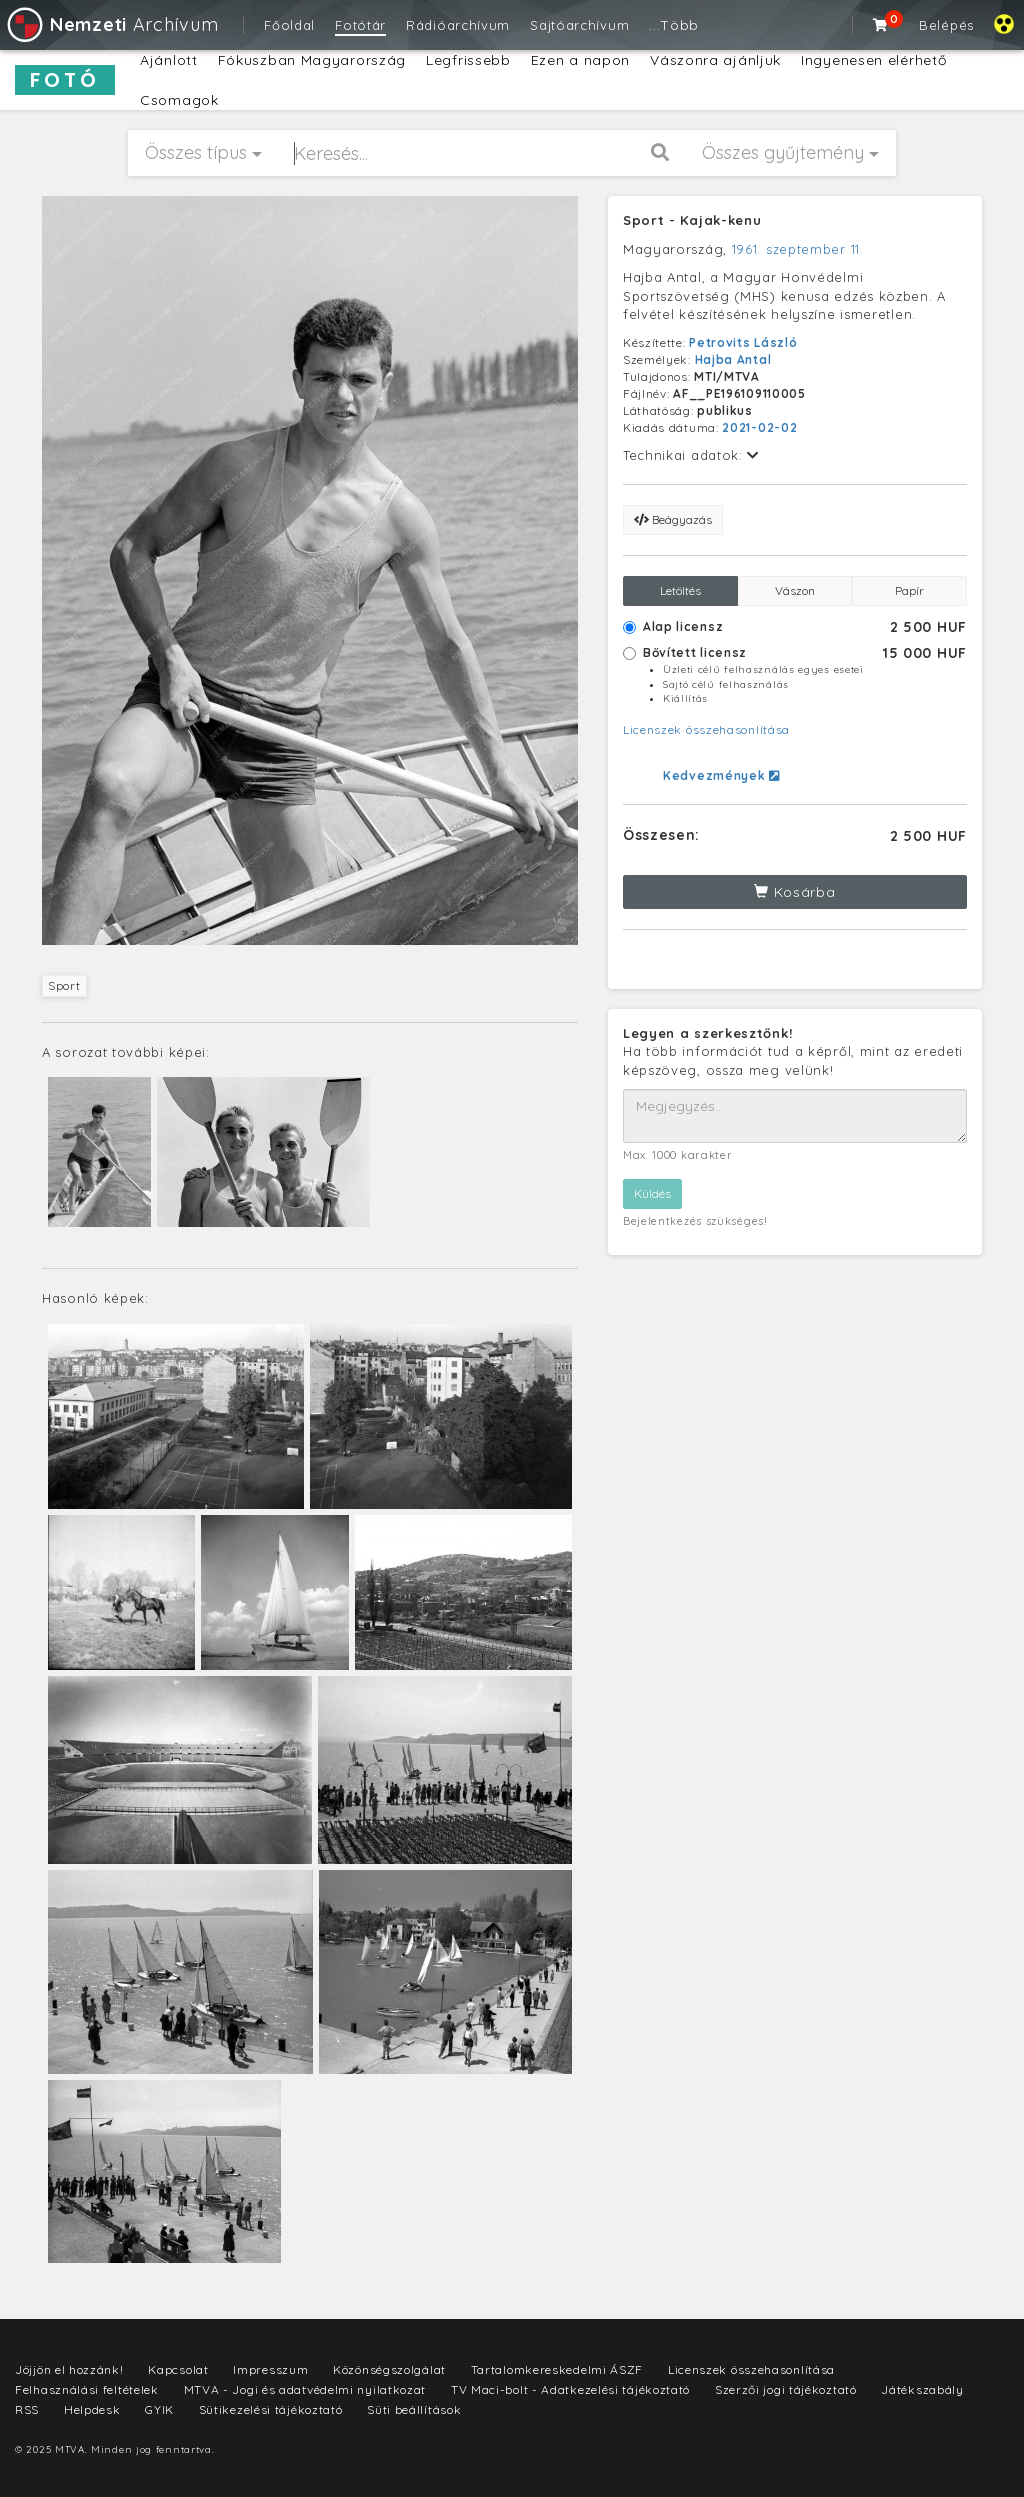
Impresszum (270, 2369)
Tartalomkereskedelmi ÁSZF (557, 2369)
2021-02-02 (759, 427)
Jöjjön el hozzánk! (69, 2369)
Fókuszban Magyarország (312, 60)
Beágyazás (673, 519)
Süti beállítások (414, 2409)
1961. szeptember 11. (798, 249)
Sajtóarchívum (579, 25)
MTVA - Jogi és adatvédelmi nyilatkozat (305, 2389)
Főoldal (289, 25)
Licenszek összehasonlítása (706, 729)
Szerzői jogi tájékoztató (786, 2389)
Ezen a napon (580, 60)
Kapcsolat (178, 2369)
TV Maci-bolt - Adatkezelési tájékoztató (570, 2389)
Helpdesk (92, 2409)
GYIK (159, 2409)
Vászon (795, 590)
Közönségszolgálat (389, 2369)
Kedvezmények (721, 775)
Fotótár (360, 25)
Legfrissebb (468, 60)
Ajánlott (169, 60)
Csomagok (179, 100)
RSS (27, 2409)
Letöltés (680, 590)
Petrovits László (743, 342)
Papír (909, 590)
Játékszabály (922, 2389)
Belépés (946, 25)
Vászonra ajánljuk (715, 60)
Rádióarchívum (458, 25)
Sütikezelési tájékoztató (271, 2409)
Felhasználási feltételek (87, 2389)
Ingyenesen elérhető (873, 60)
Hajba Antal (733, 359)
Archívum (111, 24)
